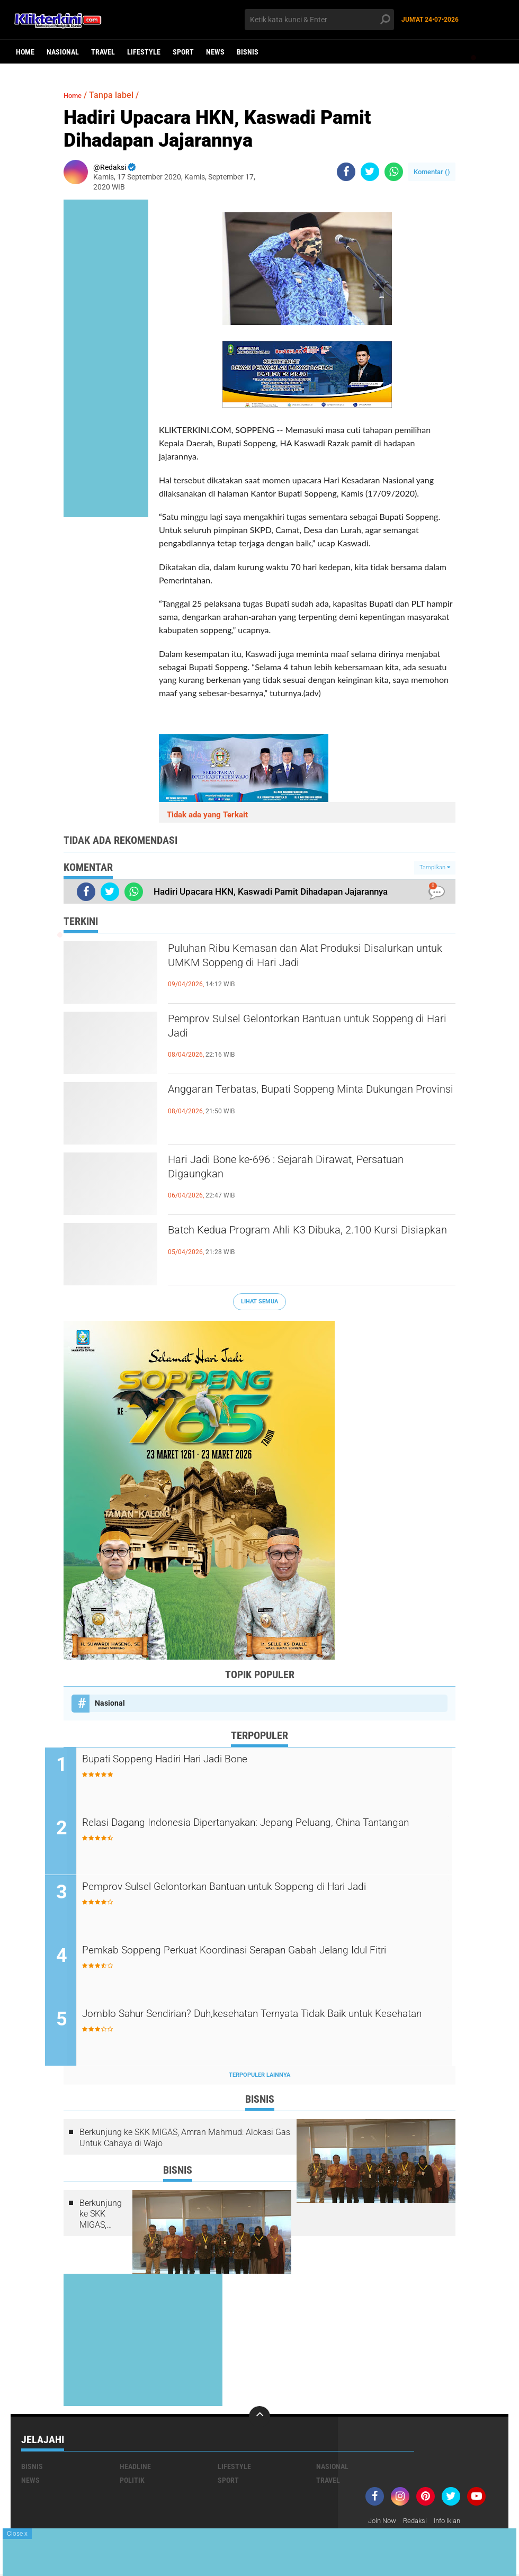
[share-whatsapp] (393, 172)
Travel (103, 52)
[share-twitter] (370, 172)
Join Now (383, 2522)
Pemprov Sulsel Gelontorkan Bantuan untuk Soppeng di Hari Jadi (297, 1029)
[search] (319, 19)
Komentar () (432, 172)
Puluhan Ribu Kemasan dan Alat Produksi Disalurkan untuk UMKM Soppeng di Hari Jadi (303, 959)
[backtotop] (259, 2418)
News (215, 52)
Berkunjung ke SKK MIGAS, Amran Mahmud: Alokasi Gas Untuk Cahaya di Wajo (184, 2139)
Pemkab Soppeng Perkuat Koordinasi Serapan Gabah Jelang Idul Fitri (264, 1959)
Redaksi (419, 2522)
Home (25, 52)
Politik (132, 2482)
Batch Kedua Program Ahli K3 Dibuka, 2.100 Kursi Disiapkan (297, 1240)
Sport (183, 52)
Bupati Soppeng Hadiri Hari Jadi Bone (195, 1760)
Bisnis (247, 52)
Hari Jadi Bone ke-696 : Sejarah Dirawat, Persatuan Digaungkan (286, 1170)
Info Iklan (454, 2522)
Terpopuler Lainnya (259, 2076)
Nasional (63, 52)
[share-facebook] (346, 172)
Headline (135, 2468)
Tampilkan (434, 867)
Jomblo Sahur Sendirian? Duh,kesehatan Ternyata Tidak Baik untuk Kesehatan (269, 2024)
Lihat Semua (259, 1301)
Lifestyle (143, 52)
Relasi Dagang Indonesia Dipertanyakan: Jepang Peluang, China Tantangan (261, 1831)
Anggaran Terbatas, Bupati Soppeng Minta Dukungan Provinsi (293, 1099)
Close (17, 2533)
